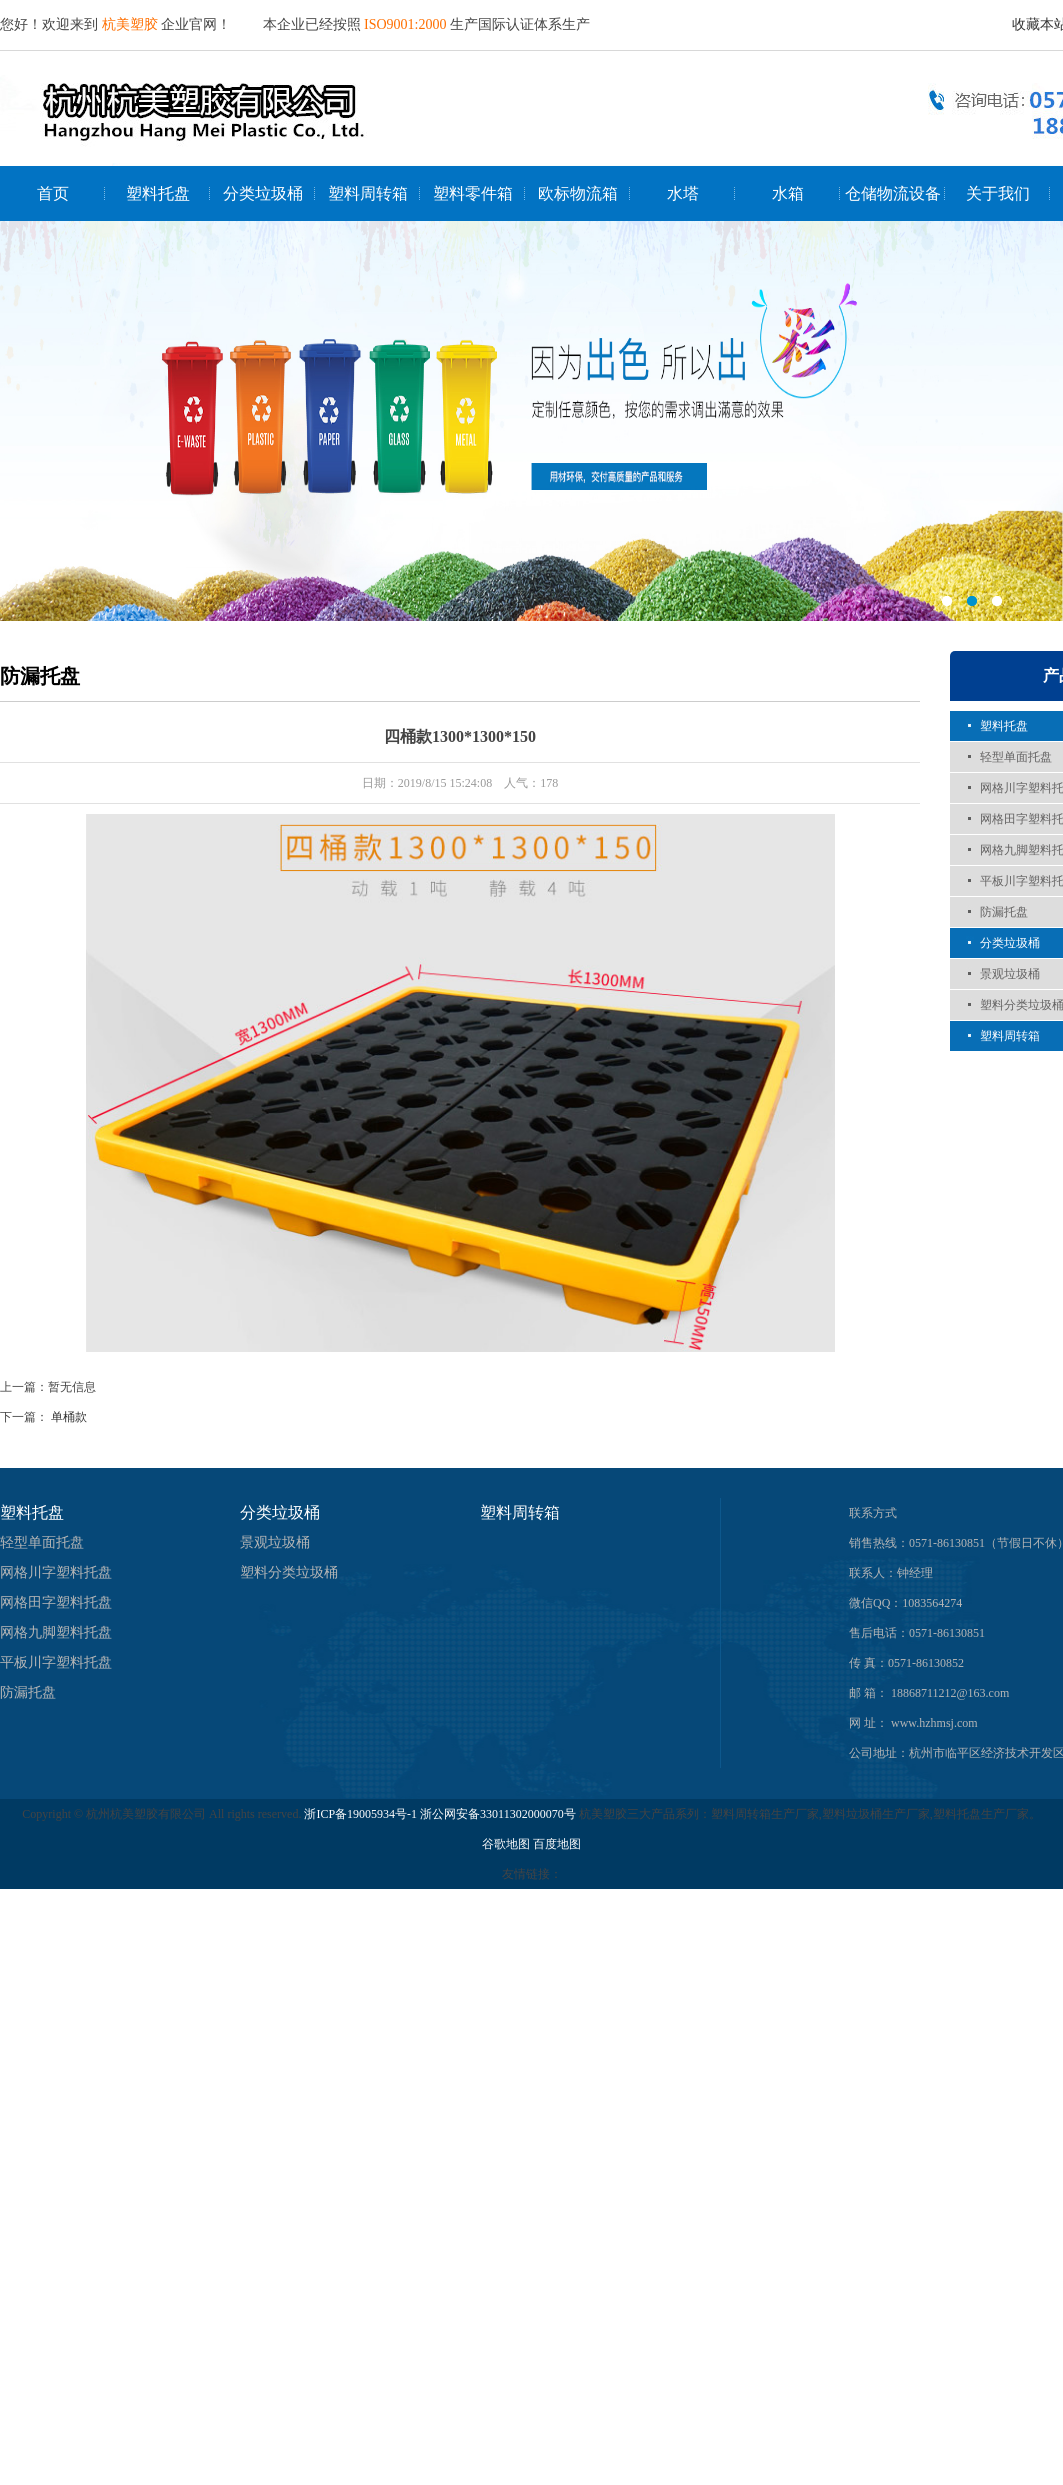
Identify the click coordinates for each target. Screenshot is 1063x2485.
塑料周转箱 (368, 193)
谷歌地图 (506, 1844)
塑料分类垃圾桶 (289, 1572)
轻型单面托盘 (1016, 757)
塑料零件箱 (473, 193)
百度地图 (557, 1844)
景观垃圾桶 (1010, 974)
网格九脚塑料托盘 (56, 1632)
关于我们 (998, 193)
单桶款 (69, 1417)
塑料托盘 (158, 193)
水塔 (683, 193)
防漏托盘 (1004, 912)
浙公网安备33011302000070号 (499, 1814)
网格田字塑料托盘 (56, 1602)
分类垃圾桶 (263, 193)
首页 (53, 193)
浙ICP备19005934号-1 (360, 1814)
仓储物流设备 (893, 193)
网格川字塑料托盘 (56, 1572)
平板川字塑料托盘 (56, 1662)
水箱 (788, 193)
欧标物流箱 (578, 193)
